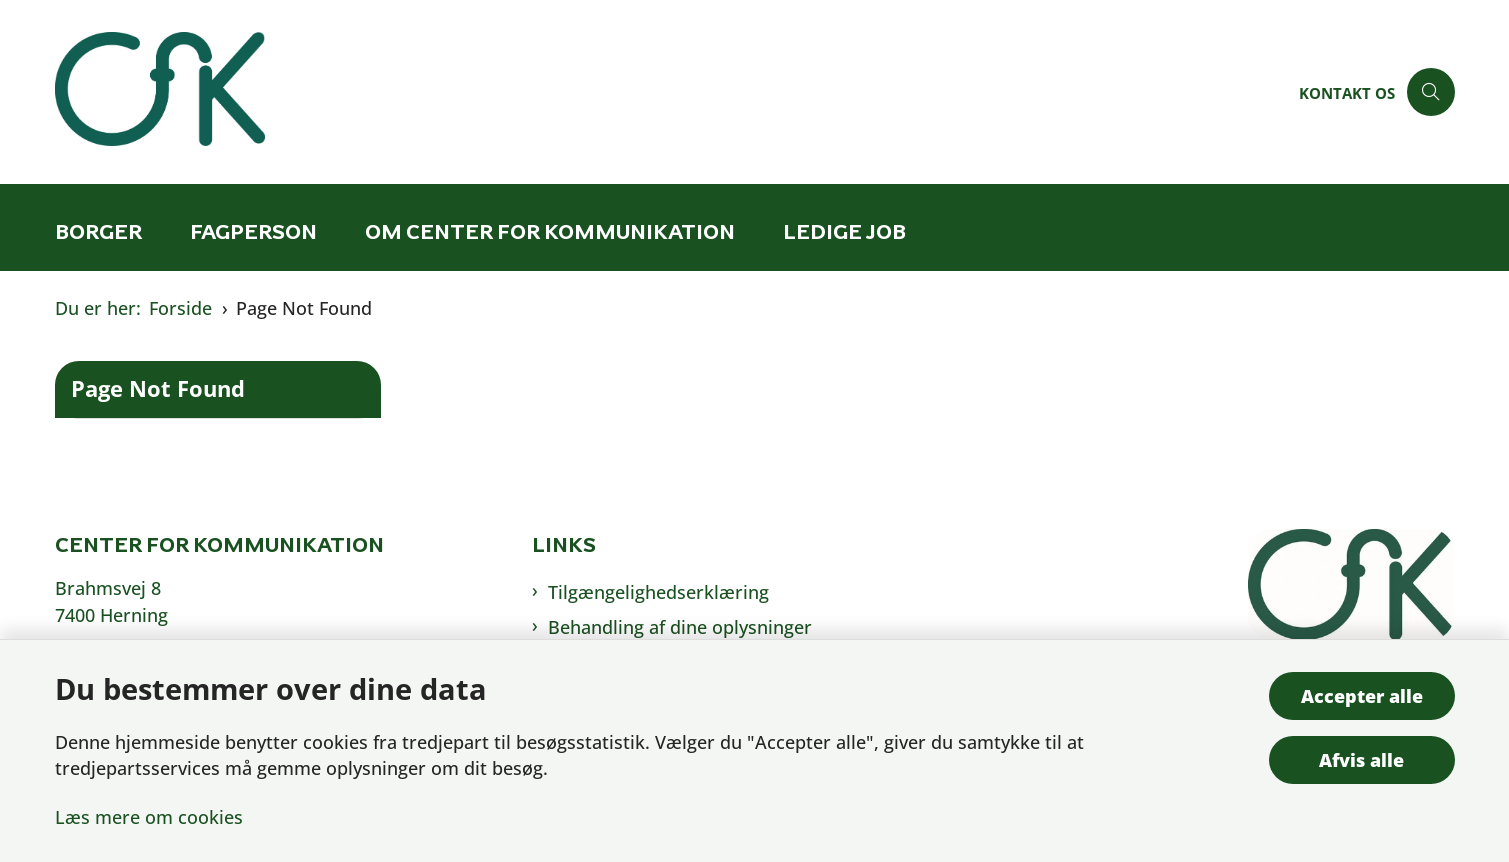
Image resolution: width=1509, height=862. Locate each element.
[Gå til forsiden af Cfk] (671, 92)
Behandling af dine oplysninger (680, 627)
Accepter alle (1362, 696)
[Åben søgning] (1431, 92)
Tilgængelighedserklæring (658, 592)
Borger (98, 231)
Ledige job (844, 231)
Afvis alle (1361, 760)
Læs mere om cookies (149, 817)
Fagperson (253, 231)
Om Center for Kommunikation (550, 231)
